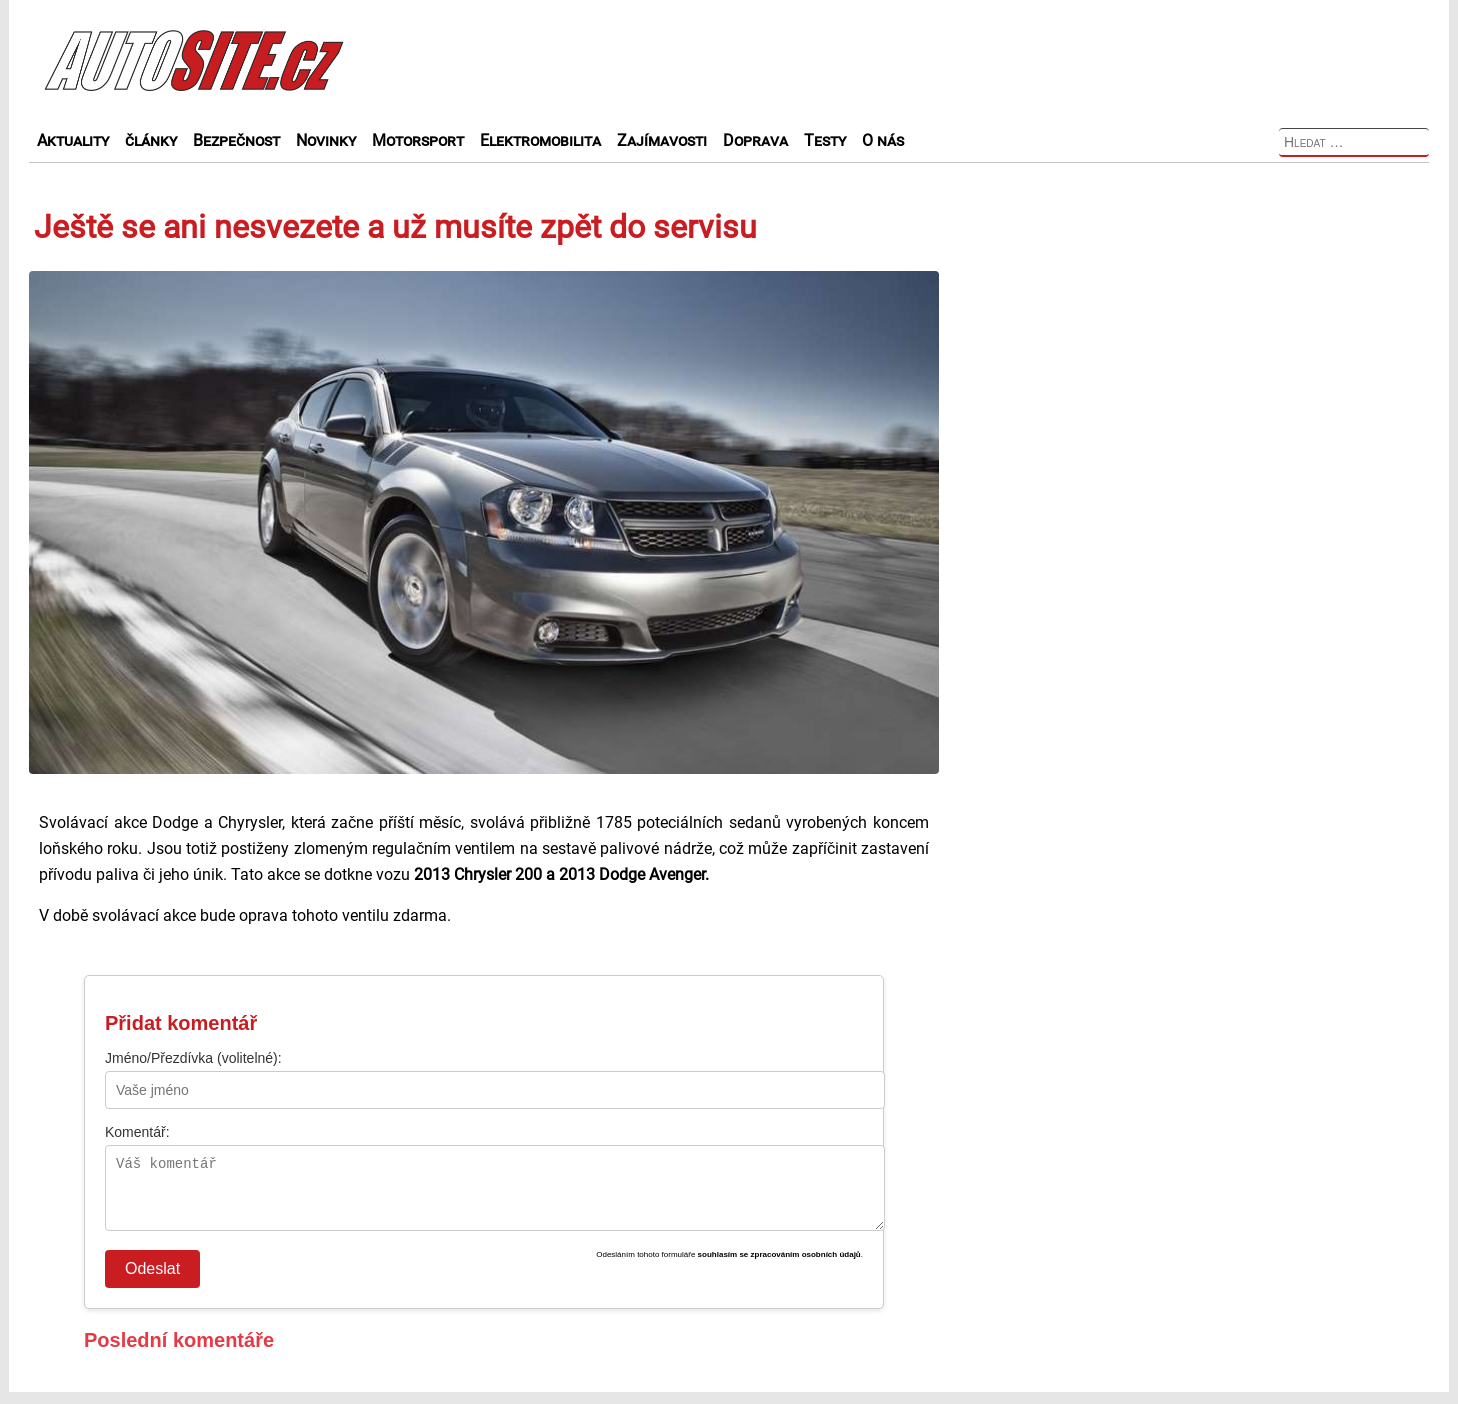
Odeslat (152, 1280)
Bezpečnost (236, 140)
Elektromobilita (540, 140)
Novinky (326, 140)
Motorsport (418, 140)
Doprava (755, 140)
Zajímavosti (662, 140)
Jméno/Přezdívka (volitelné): (193, 1058)
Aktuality (73, 140)
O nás (883, 140)
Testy (825, 140)
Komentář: (137, 1132)
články (151, 140)
